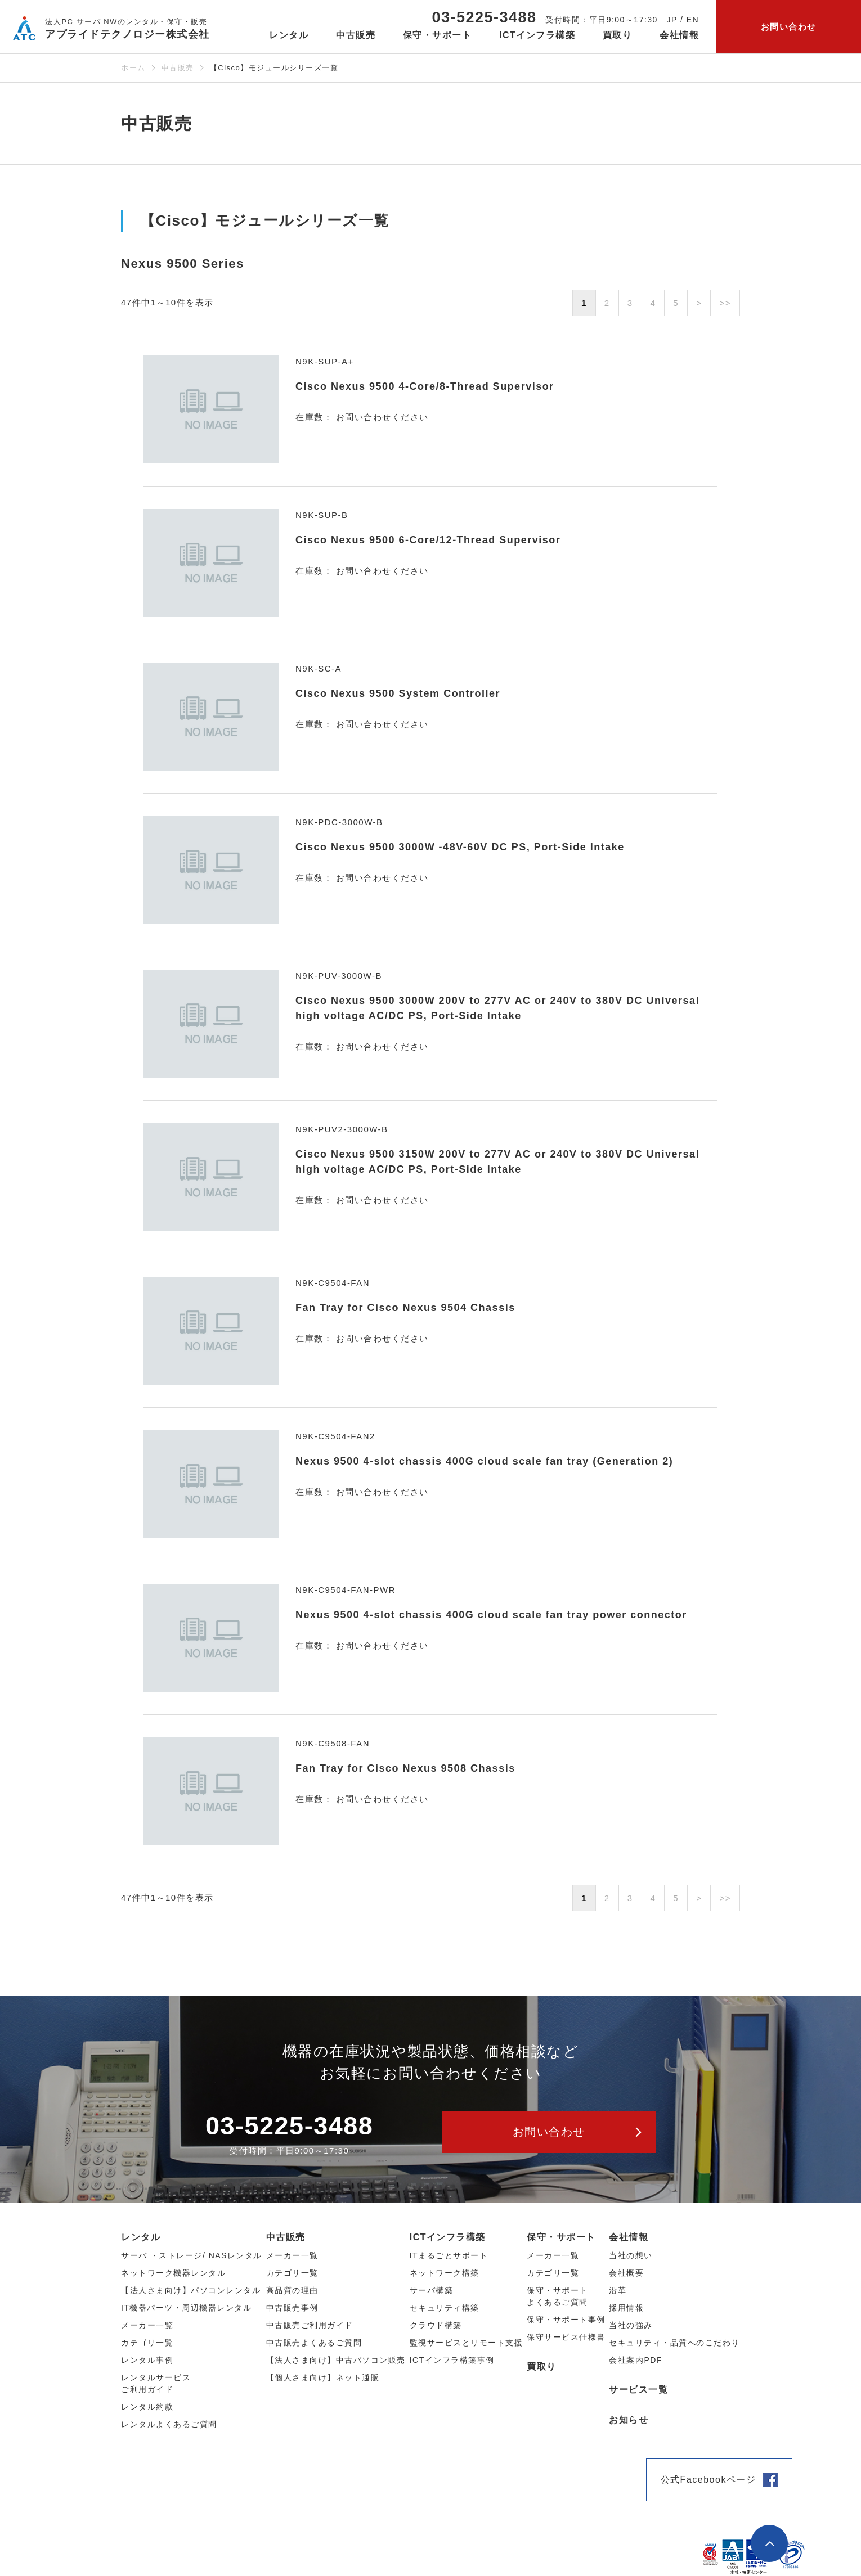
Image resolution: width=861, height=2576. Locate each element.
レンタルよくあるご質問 (169, 2424)
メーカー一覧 (553, 2255)
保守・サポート (561, 2237)
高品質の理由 (292, 2290)
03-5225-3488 (484, 17)
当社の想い (631, 2255)
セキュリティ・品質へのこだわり (674, 2342)
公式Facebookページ (708, 2479)
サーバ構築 (432, 2290)
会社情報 (628, 2237)
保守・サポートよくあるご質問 (557, 2296)
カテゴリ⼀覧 (147, 2342)
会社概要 (626, 2272)
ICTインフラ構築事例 (452, 2360)
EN (693, 19)
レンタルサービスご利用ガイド (156, 2383)
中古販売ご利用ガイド (309, 2325)
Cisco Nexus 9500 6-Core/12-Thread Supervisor (427, 540)
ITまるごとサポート (449, 2255)
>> (725, 303)
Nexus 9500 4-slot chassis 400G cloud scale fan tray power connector (491, 1614)
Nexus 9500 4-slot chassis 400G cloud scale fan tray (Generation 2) (484, 1461)
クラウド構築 (436, 2325)
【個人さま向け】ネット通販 (323, 2377)
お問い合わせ (789, 26)
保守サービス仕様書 (566, 2336)
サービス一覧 (638, 2389)
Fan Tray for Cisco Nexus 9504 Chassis (405, 1307)
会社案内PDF (635, 2360)
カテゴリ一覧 (553, 2272)
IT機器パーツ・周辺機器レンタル (186, 2307)
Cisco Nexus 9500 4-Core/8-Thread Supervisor (424, 386)
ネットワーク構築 (444, 2272)
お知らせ (628, 2420)
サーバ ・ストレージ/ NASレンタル (191, 2255)
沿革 (617, 2290)
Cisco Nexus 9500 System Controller (397, 693)
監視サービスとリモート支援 (466, 2342)
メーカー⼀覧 (147, 2325)
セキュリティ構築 (444, 2307)
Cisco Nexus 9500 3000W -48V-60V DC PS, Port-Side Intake (460, 847)
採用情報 (626, 2307)
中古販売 (178, 68)
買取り (618, 35)
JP (671, 19)
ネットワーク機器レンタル (173, 2272)
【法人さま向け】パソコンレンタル (191, 2290)
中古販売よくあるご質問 (314, 2342)
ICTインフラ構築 (448, 2237)
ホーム (133, 68)
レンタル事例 (147, 2360)
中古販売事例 (292, 2307)
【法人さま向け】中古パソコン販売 (336, 2360)
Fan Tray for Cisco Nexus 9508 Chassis (405, 1768)
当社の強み (631, 2325)
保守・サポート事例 (566, 2319)
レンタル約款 (147, 2406)
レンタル (140, 2237)
